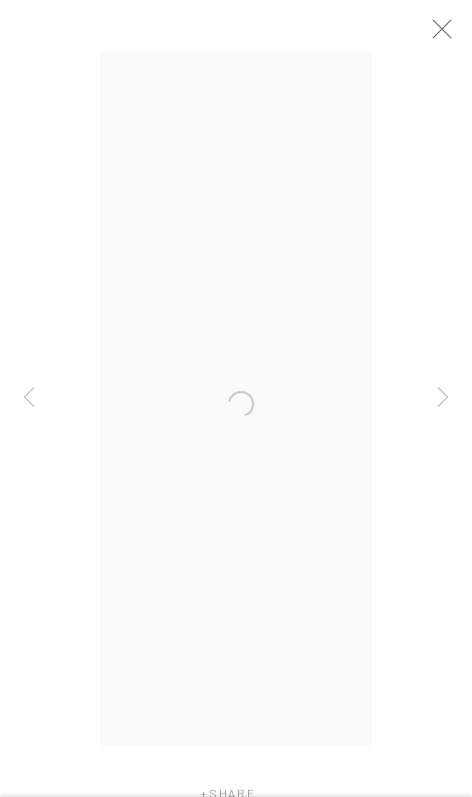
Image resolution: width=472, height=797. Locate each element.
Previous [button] (29, 399)
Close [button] (451, 35)
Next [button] (443, 399)
